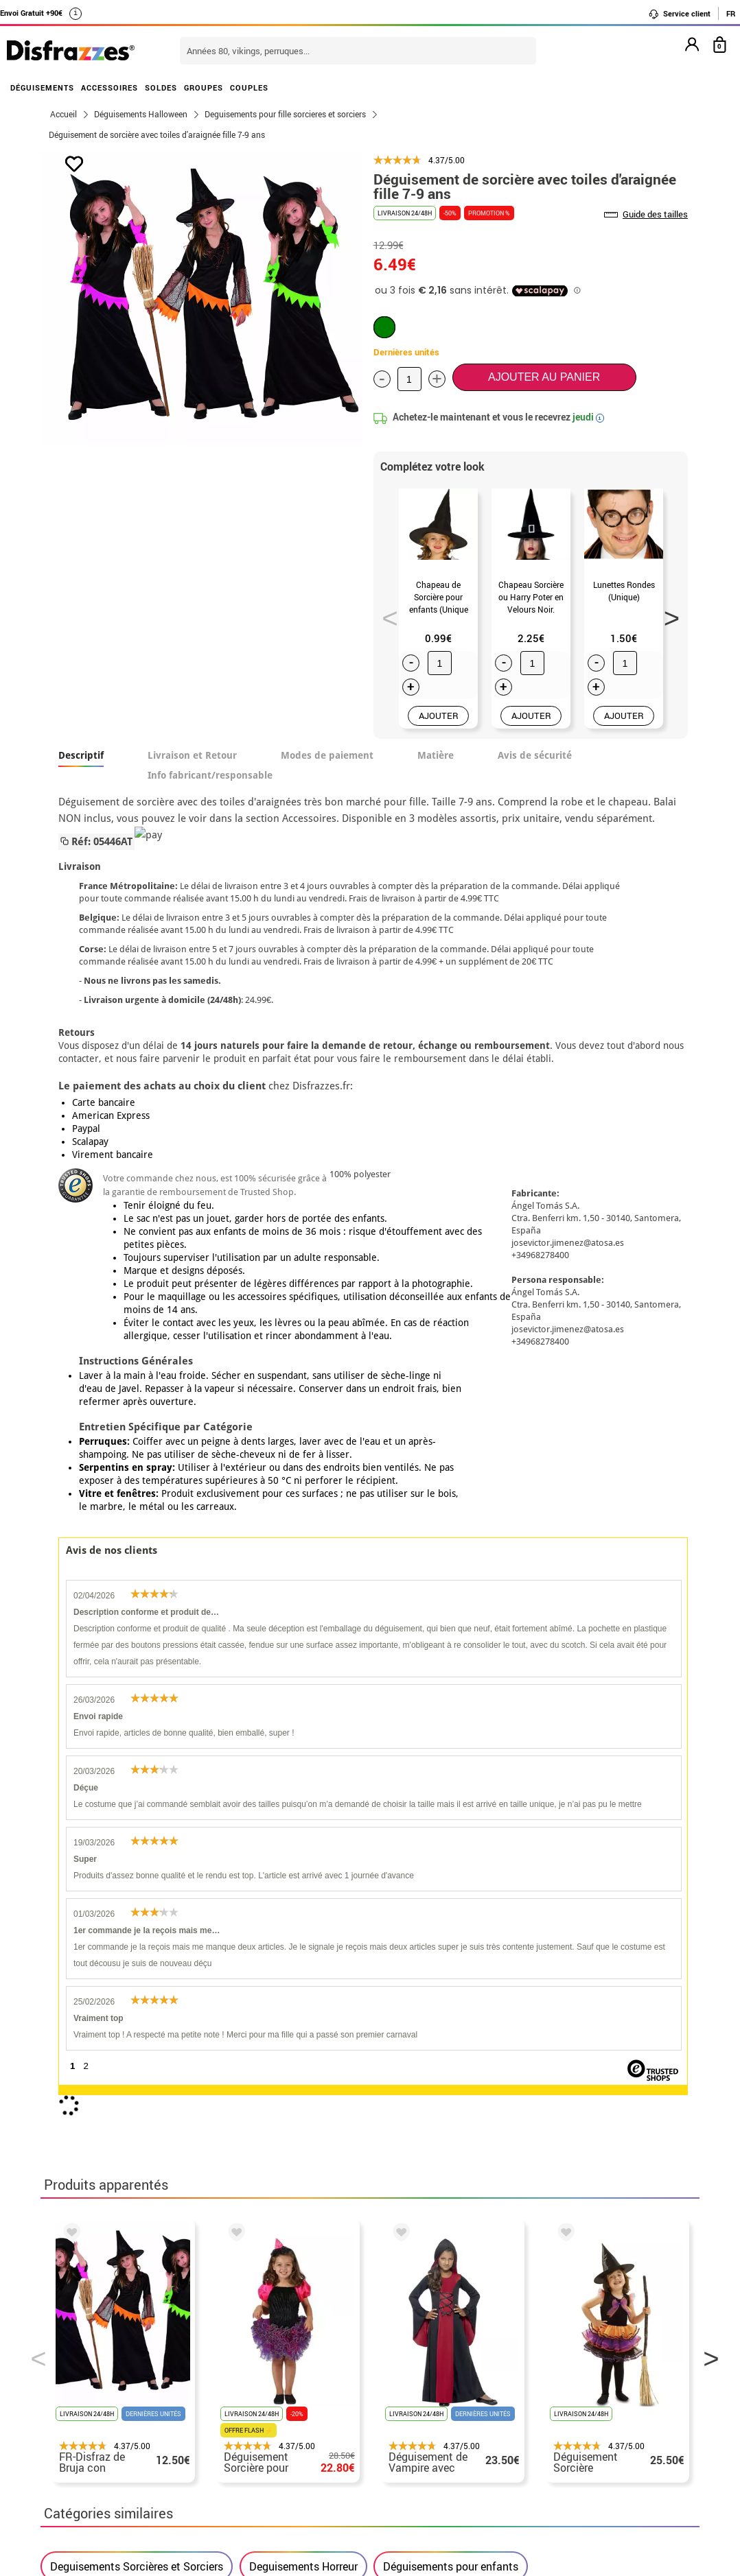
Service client (679, 13)
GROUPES (203, 87)
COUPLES (249, 87)
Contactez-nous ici (316, 2327)
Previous (385, 614)
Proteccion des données (109, 2343)
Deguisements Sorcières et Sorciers (136, 1892)
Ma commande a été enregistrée (581, 2310)
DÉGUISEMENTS (42, 87)
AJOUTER (439, 715)
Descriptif (81, 755)
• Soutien (73, 2360)
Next (666, 614)
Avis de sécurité (535, 755)
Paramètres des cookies (116, 2393)
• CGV (65, 2310)
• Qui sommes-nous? (101, 2294)
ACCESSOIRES (109, 87)
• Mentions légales (96, 2327)
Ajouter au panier (544, 377)
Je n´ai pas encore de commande (583, 2294)
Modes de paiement (327, 755)
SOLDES (161, 87)
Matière (435, 755)
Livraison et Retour (192, 755)
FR (730, 13)
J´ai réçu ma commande (562, 2327)
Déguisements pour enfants (450, 1892)
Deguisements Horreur (303, 1892)
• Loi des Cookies (93, 2376)
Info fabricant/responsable (210, 775)
